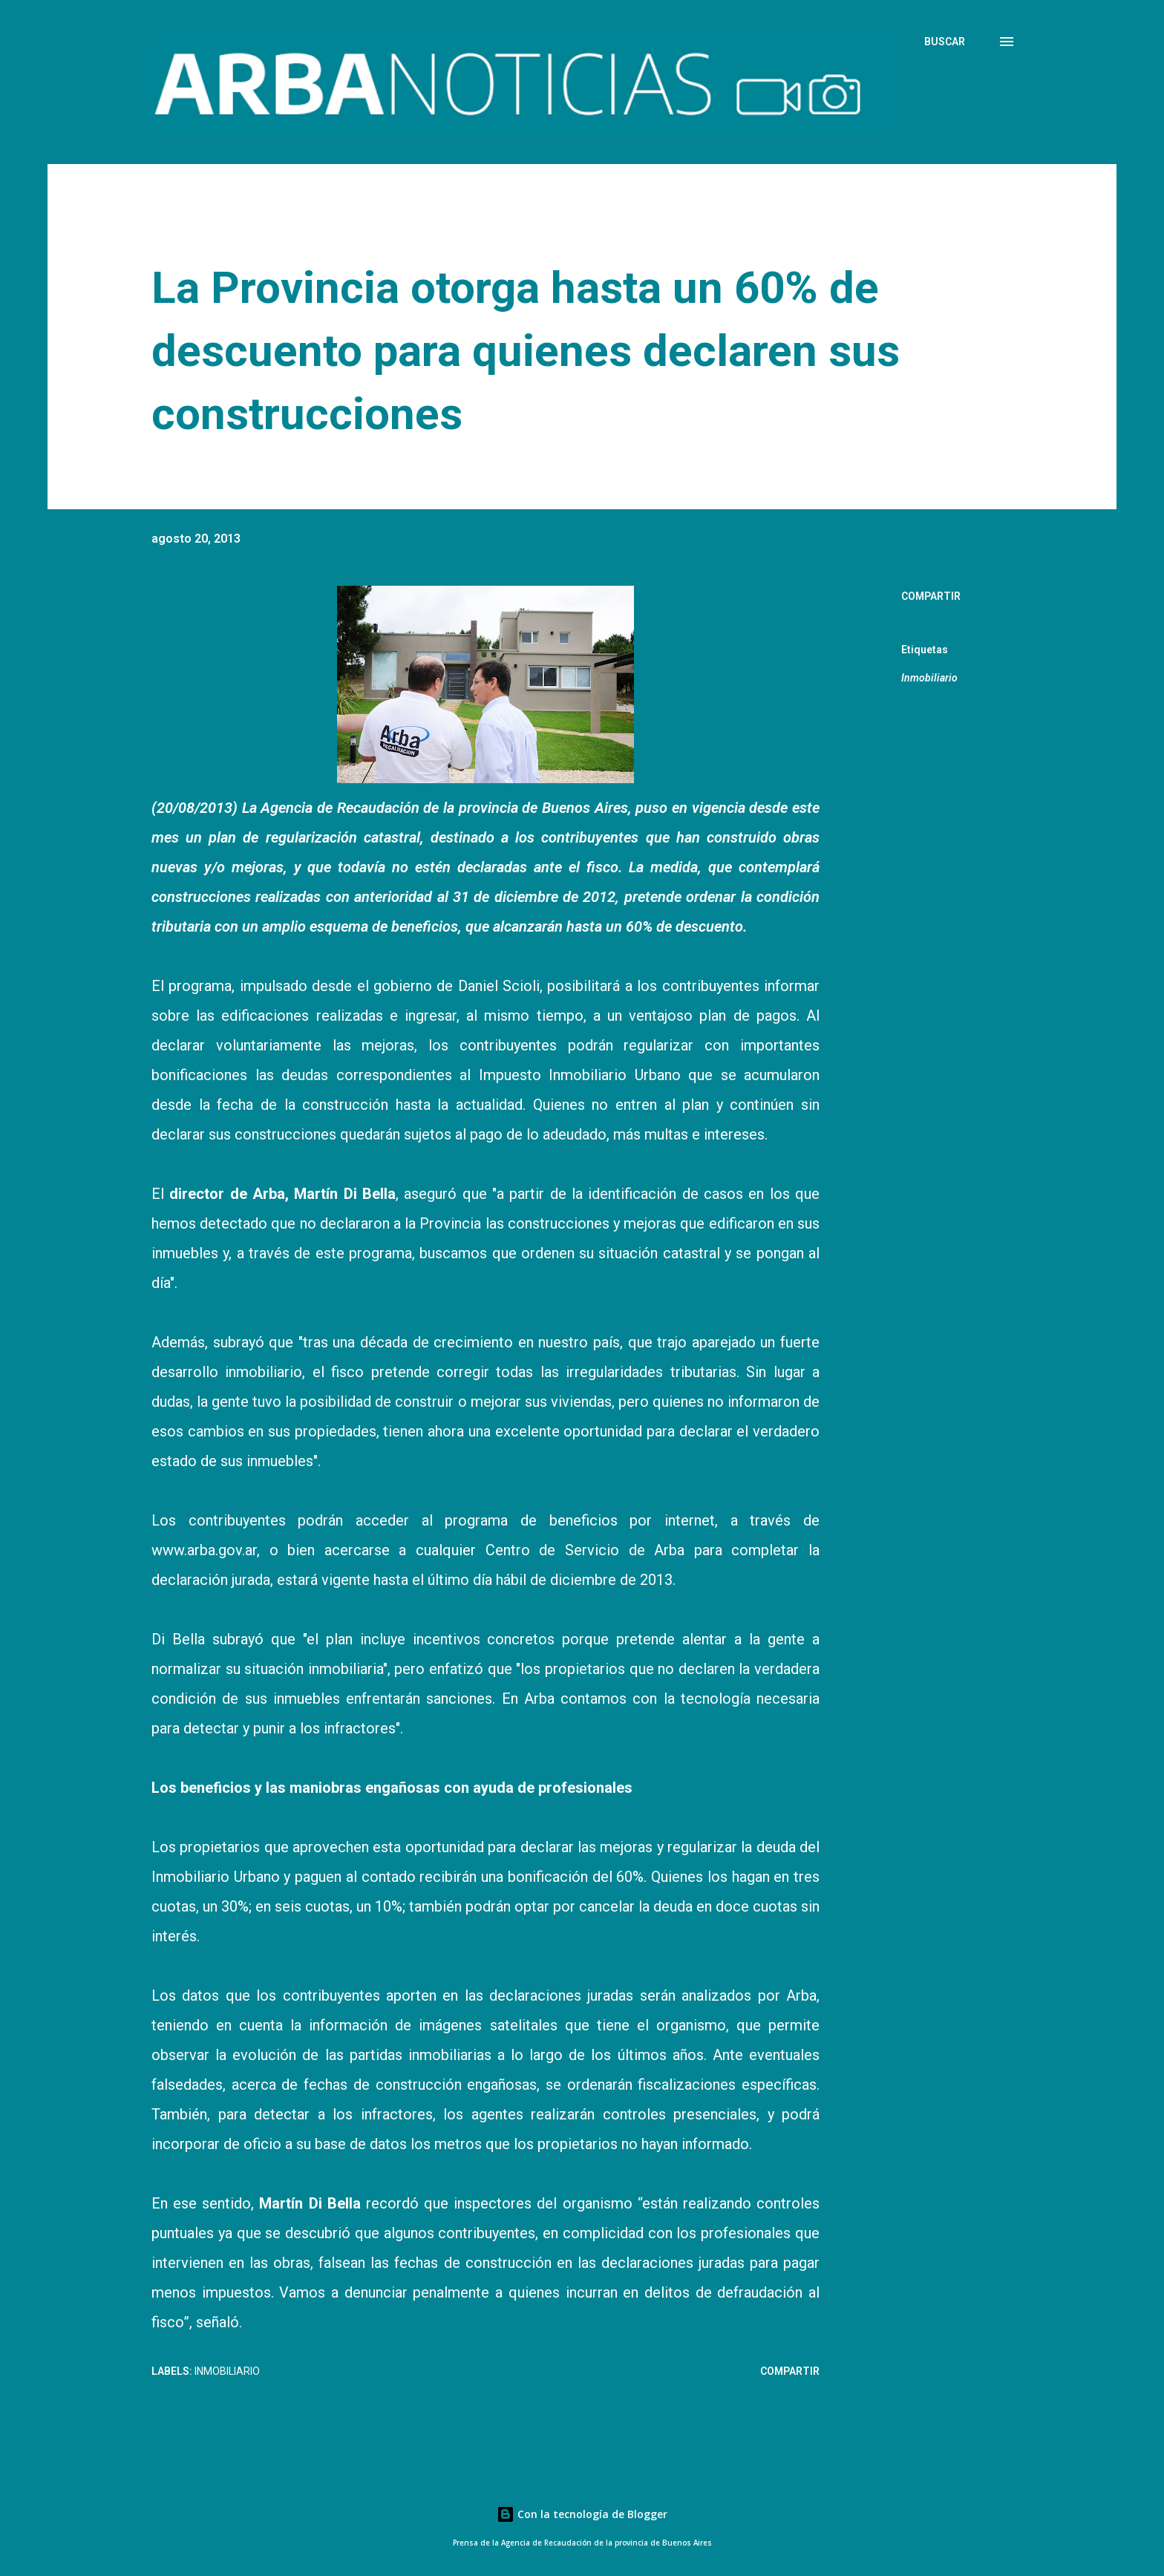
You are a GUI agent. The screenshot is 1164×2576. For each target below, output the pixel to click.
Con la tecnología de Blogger (582, 2514)
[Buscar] (944, 41)
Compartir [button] (931, 596)
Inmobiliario (929, 678)
